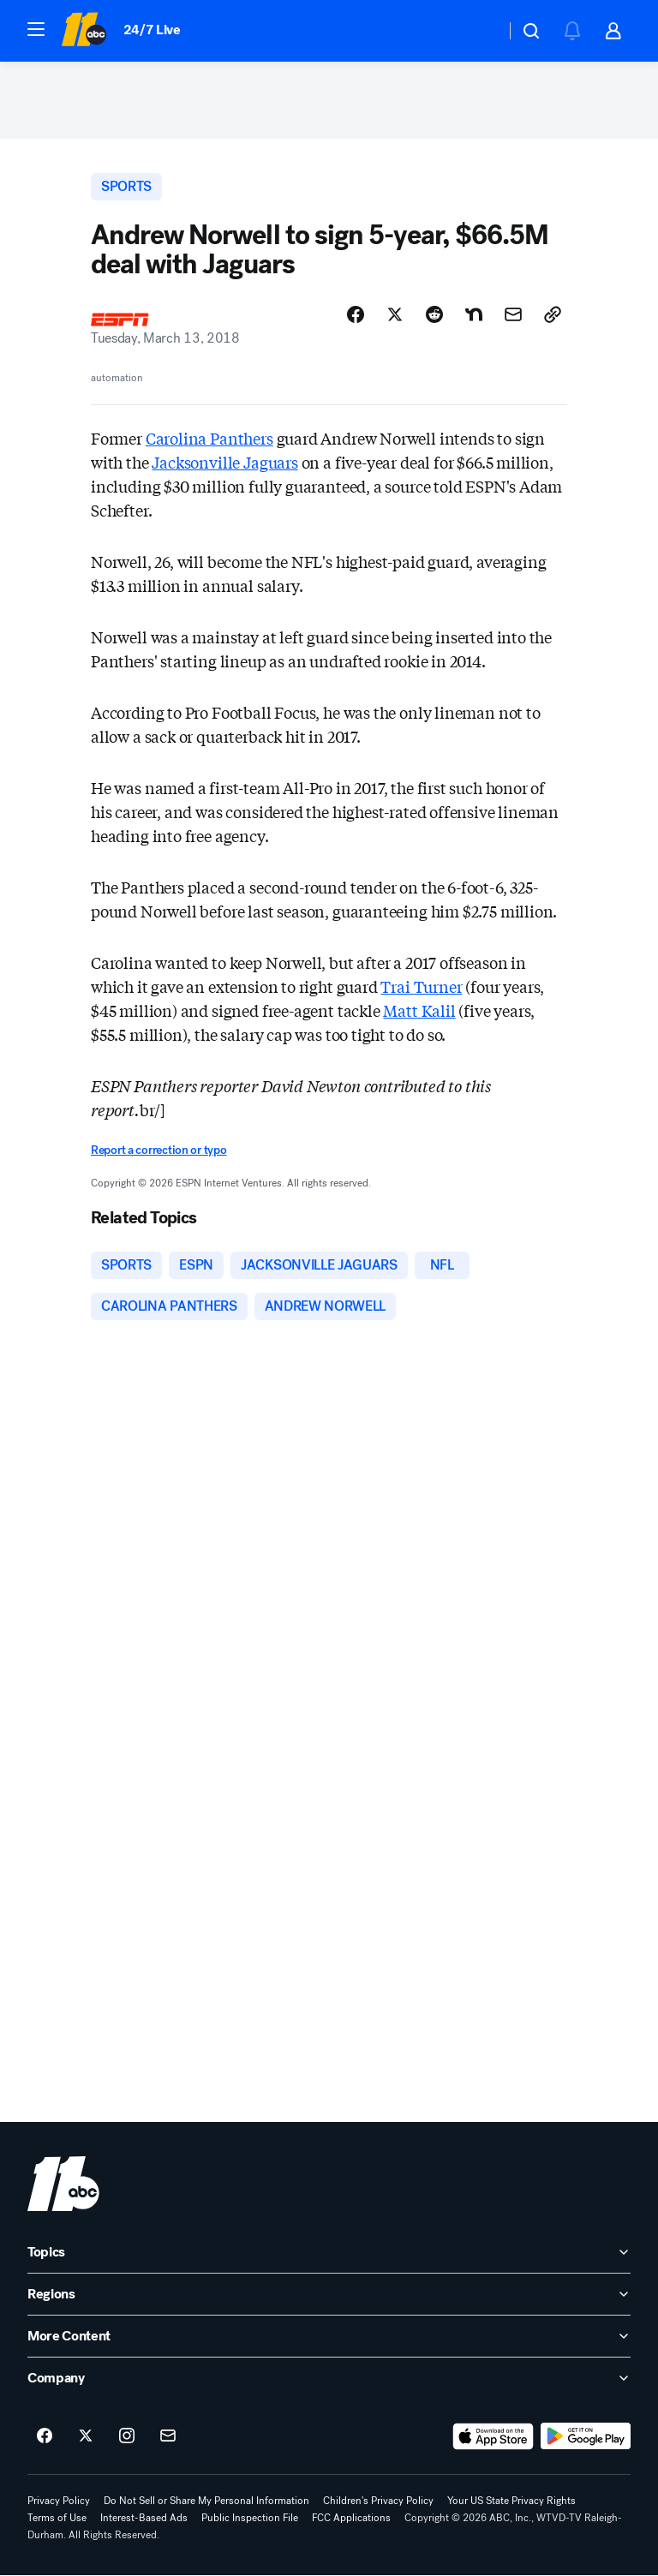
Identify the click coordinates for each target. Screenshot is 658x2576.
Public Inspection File (249, 2518)
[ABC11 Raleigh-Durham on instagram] (127, 2436)
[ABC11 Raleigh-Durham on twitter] (86, 2436)
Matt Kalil (419, 1010)
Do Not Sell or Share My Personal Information (206, 2500)
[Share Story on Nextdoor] (473, 314)
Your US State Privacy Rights (511, 2500)
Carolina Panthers (209, 438)
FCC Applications (351, 2518)
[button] (36, 29)
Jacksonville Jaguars (224, 462)
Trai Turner (421, 986)
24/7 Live (152, 30)
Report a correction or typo (158, 1150)
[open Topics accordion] (329, 2252)
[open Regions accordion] (329, 2294)
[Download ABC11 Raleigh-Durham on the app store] (493, 2436)
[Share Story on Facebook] (355, 314)
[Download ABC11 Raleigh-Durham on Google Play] (586, 2436)
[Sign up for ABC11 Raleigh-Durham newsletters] (168, 2436)
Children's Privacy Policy (378, 2500)
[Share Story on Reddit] (434, 314)
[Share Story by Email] (513, 314)
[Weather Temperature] (478, 31)
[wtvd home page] (63, 2183)
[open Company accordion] (329, 2378)
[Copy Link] (552, 314)
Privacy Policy (58, 2500)
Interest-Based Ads (144, 2518)
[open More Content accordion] (329, 2336)
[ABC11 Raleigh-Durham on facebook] (44, 2436)
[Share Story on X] (395, 314)
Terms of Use (57, 2518)
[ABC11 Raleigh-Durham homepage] (83, 31)
